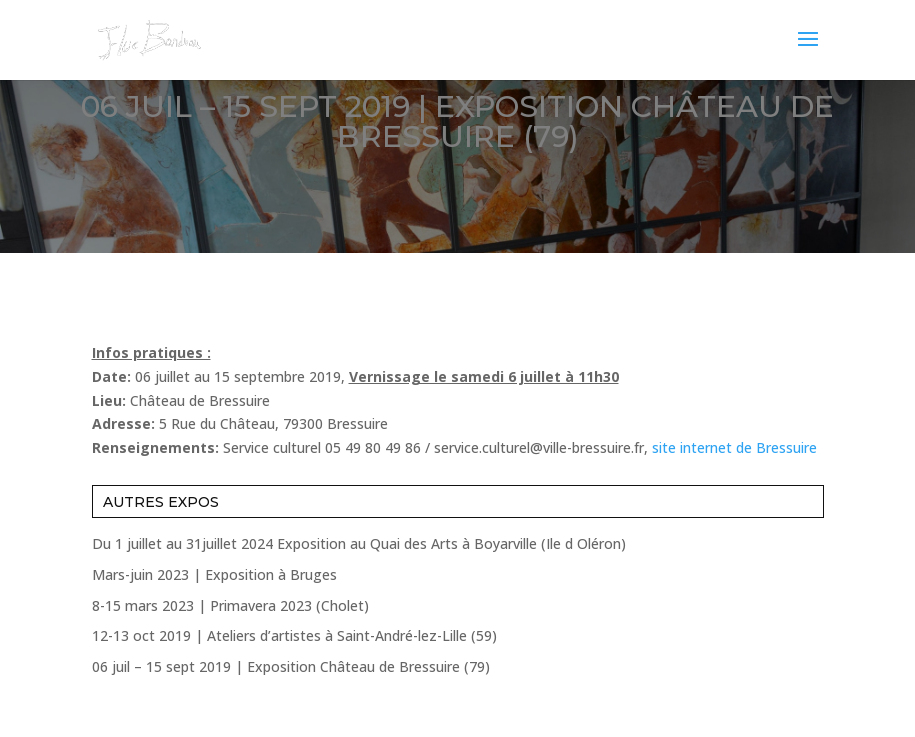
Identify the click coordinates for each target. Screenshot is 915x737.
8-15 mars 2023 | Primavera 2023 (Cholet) (230, 605)
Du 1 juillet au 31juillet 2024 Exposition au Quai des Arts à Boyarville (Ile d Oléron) (359, 543)
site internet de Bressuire (734, 447)
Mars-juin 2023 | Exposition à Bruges (214, 574)
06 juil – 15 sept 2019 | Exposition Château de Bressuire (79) (291, 666)
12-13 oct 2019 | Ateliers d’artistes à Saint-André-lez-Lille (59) (294, 635)
